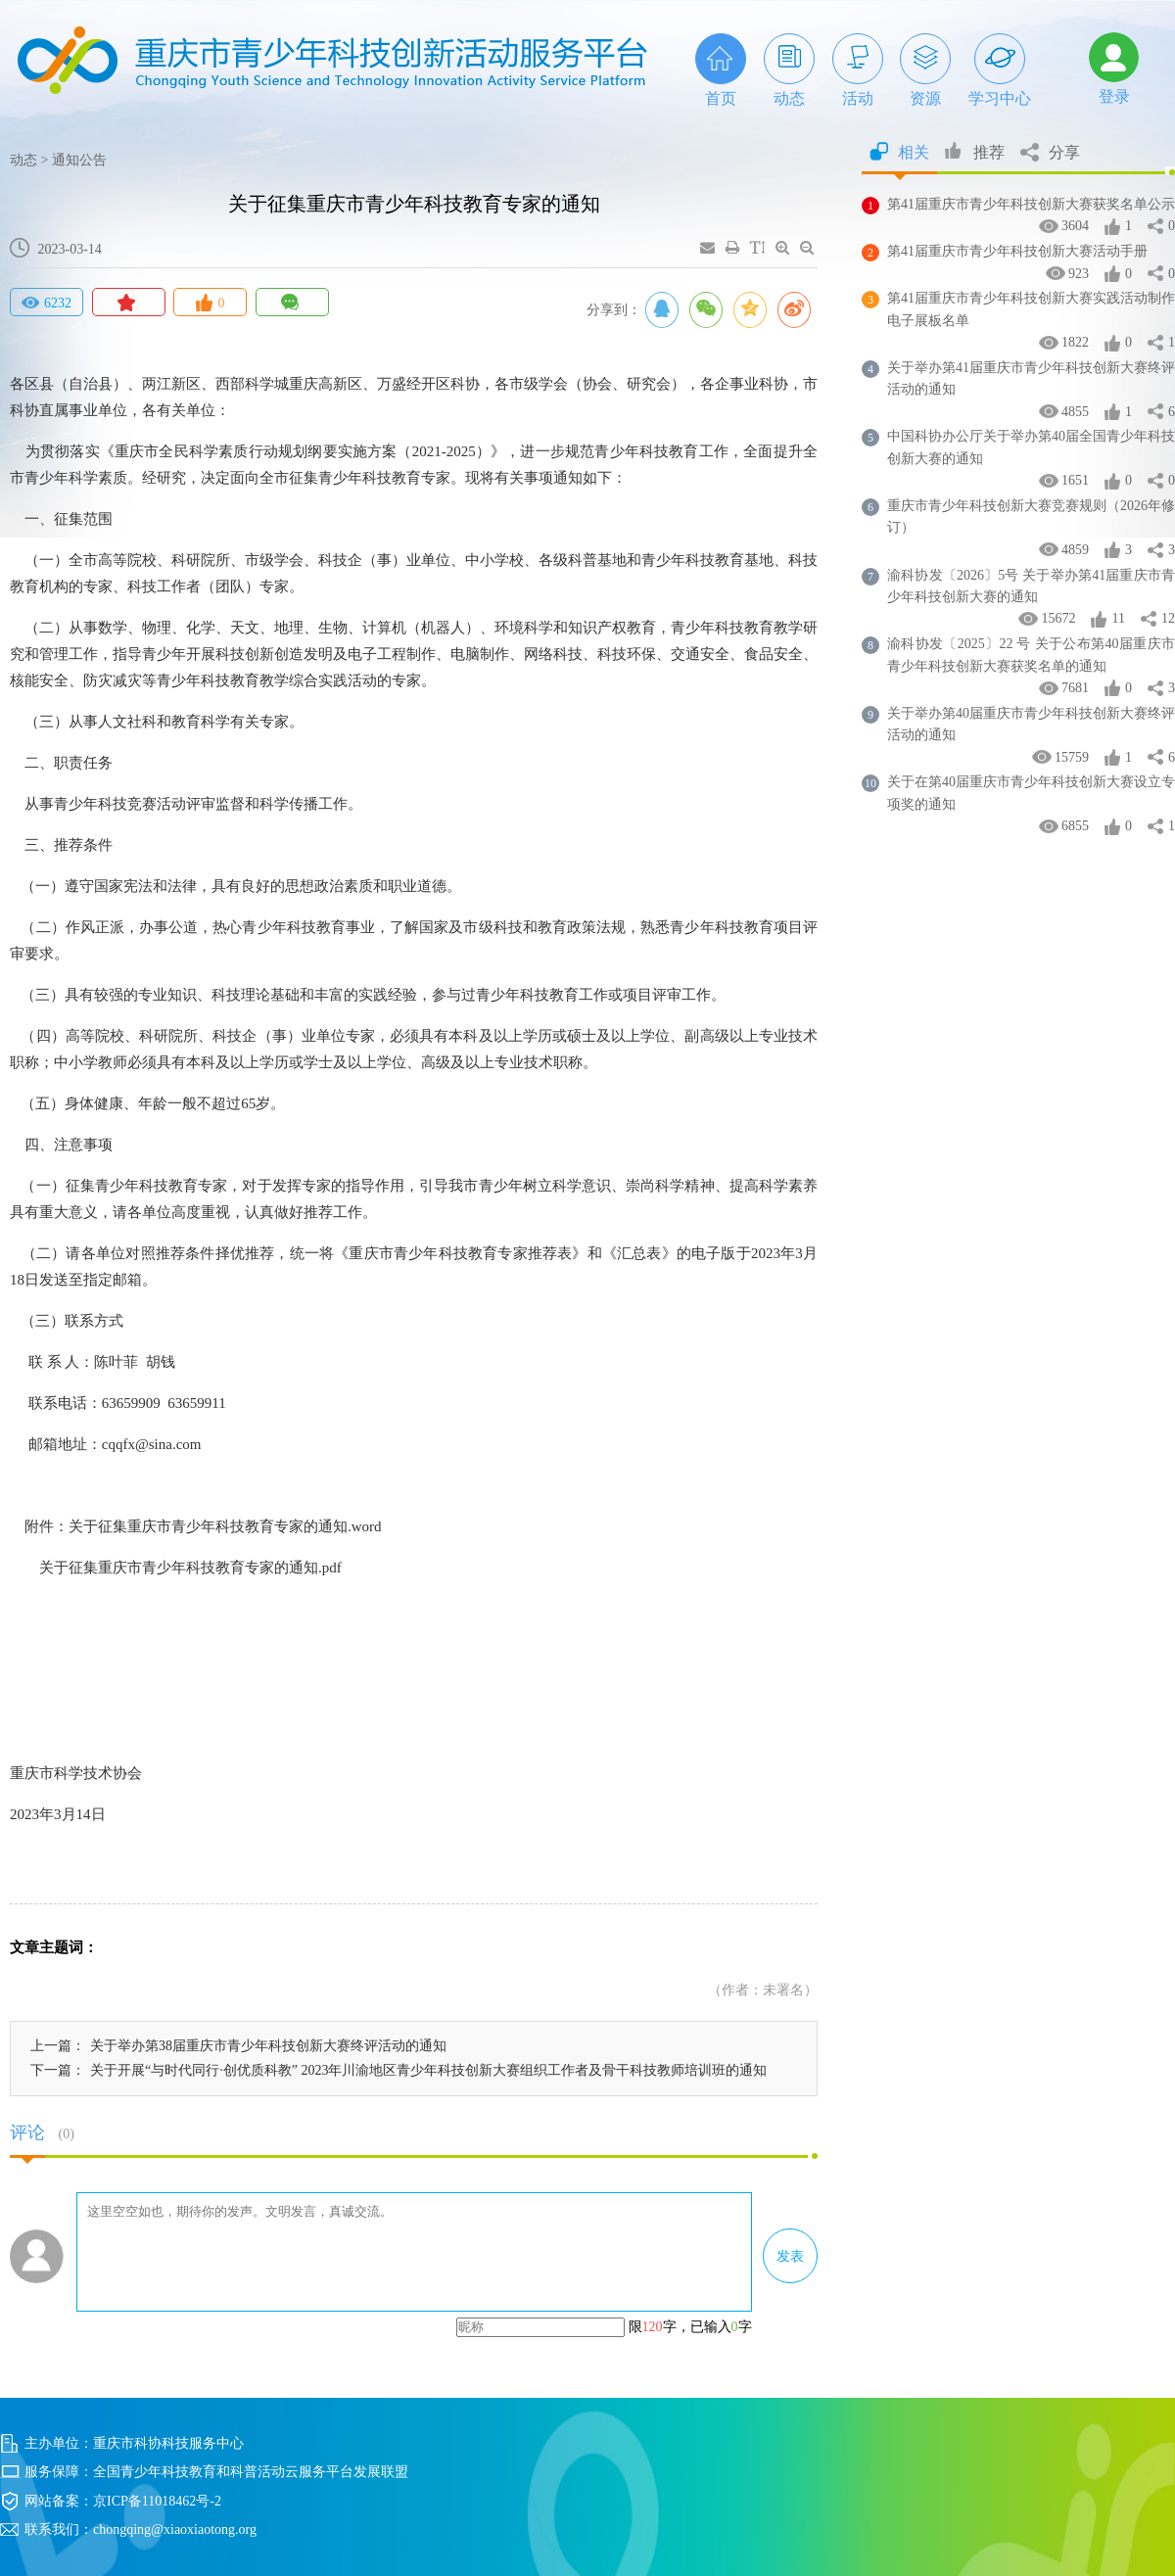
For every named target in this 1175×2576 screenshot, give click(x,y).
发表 (790, 2256)
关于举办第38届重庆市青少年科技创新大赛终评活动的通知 (268, 2045)
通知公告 (79, 160)
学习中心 (999, 70)
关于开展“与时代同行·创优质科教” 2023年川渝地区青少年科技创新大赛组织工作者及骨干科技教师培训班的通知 (428, 2070)
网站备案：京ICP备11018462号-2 (122, 2501)
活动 (857, 70)
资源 (925, 70)
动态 (789, 70)
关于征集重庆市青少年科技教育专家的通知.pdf (190, 1567)
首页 (720, 70)
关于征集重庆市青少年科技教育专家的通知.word (225, 1526)
